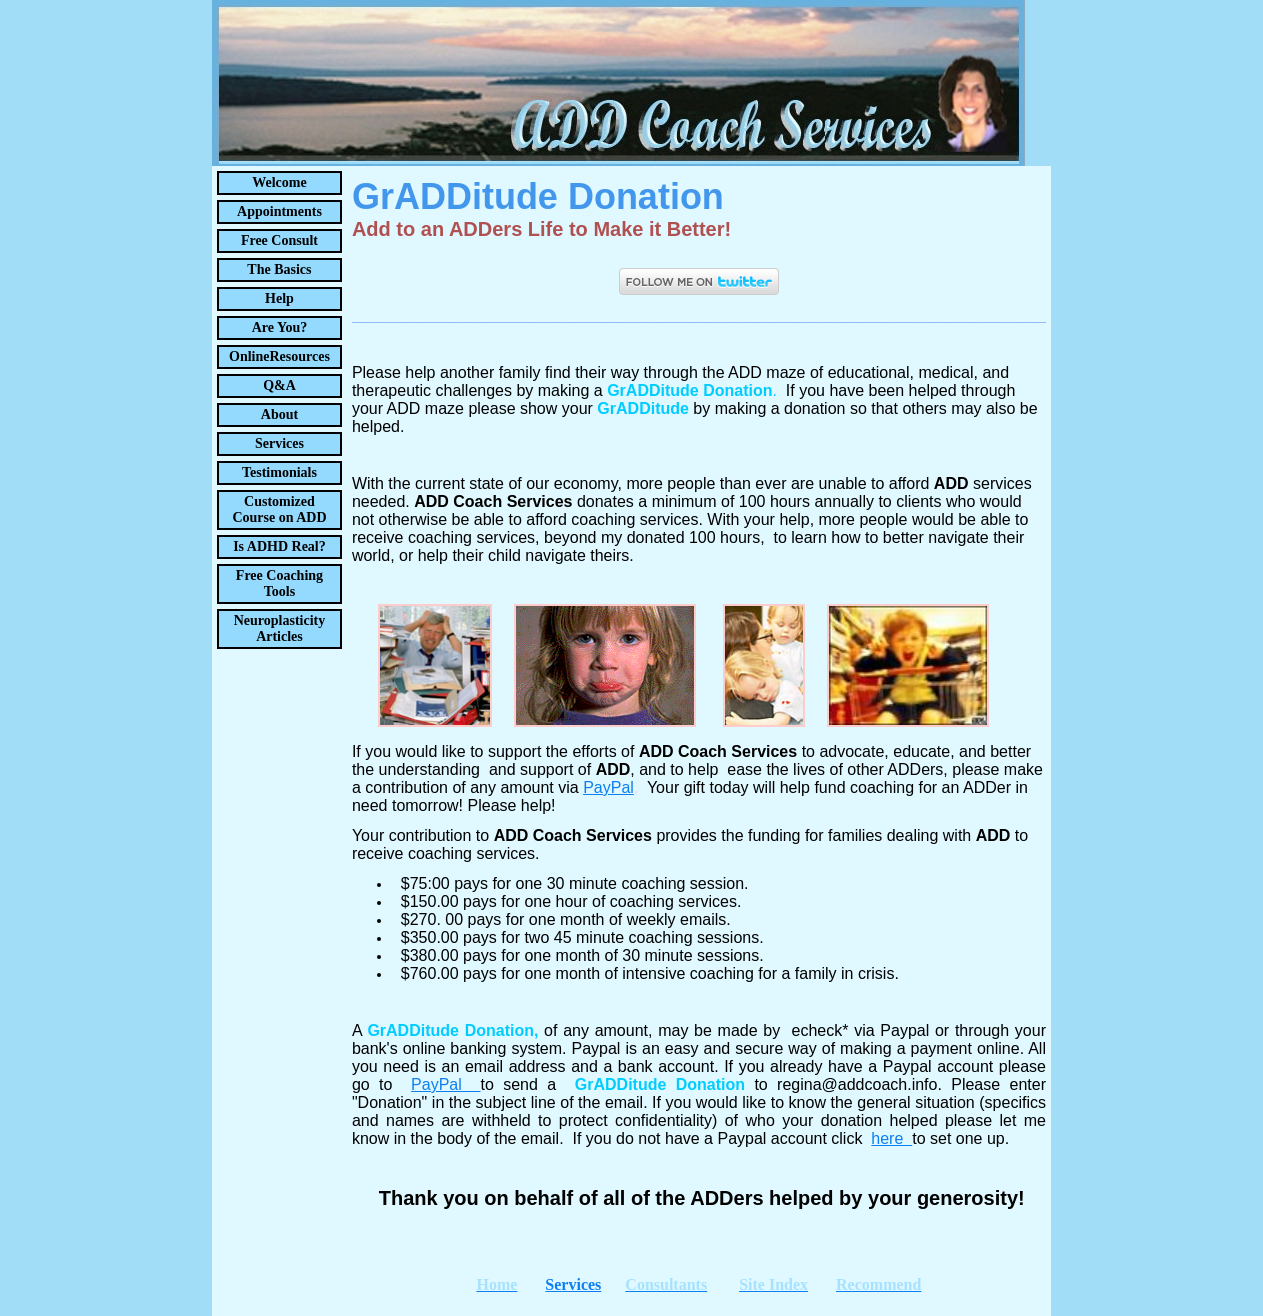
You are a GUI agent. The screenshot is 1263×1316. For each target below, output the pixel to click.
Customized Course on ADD (279, 509)
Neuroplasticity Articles (280, 628)
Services (279, 443)
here (891, 1138)
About (279, 414)
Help (279, 298)
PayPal (445, 1084)
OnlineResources (279, 356)
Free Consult (279, 240)
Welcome (279, 182)
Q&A (279, 385)
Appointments (279, 211)
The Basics (279, 269)
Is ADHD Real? (279, 546)
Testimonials (279, 472)
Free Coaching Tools (279, 583)
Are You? (280, 327)
